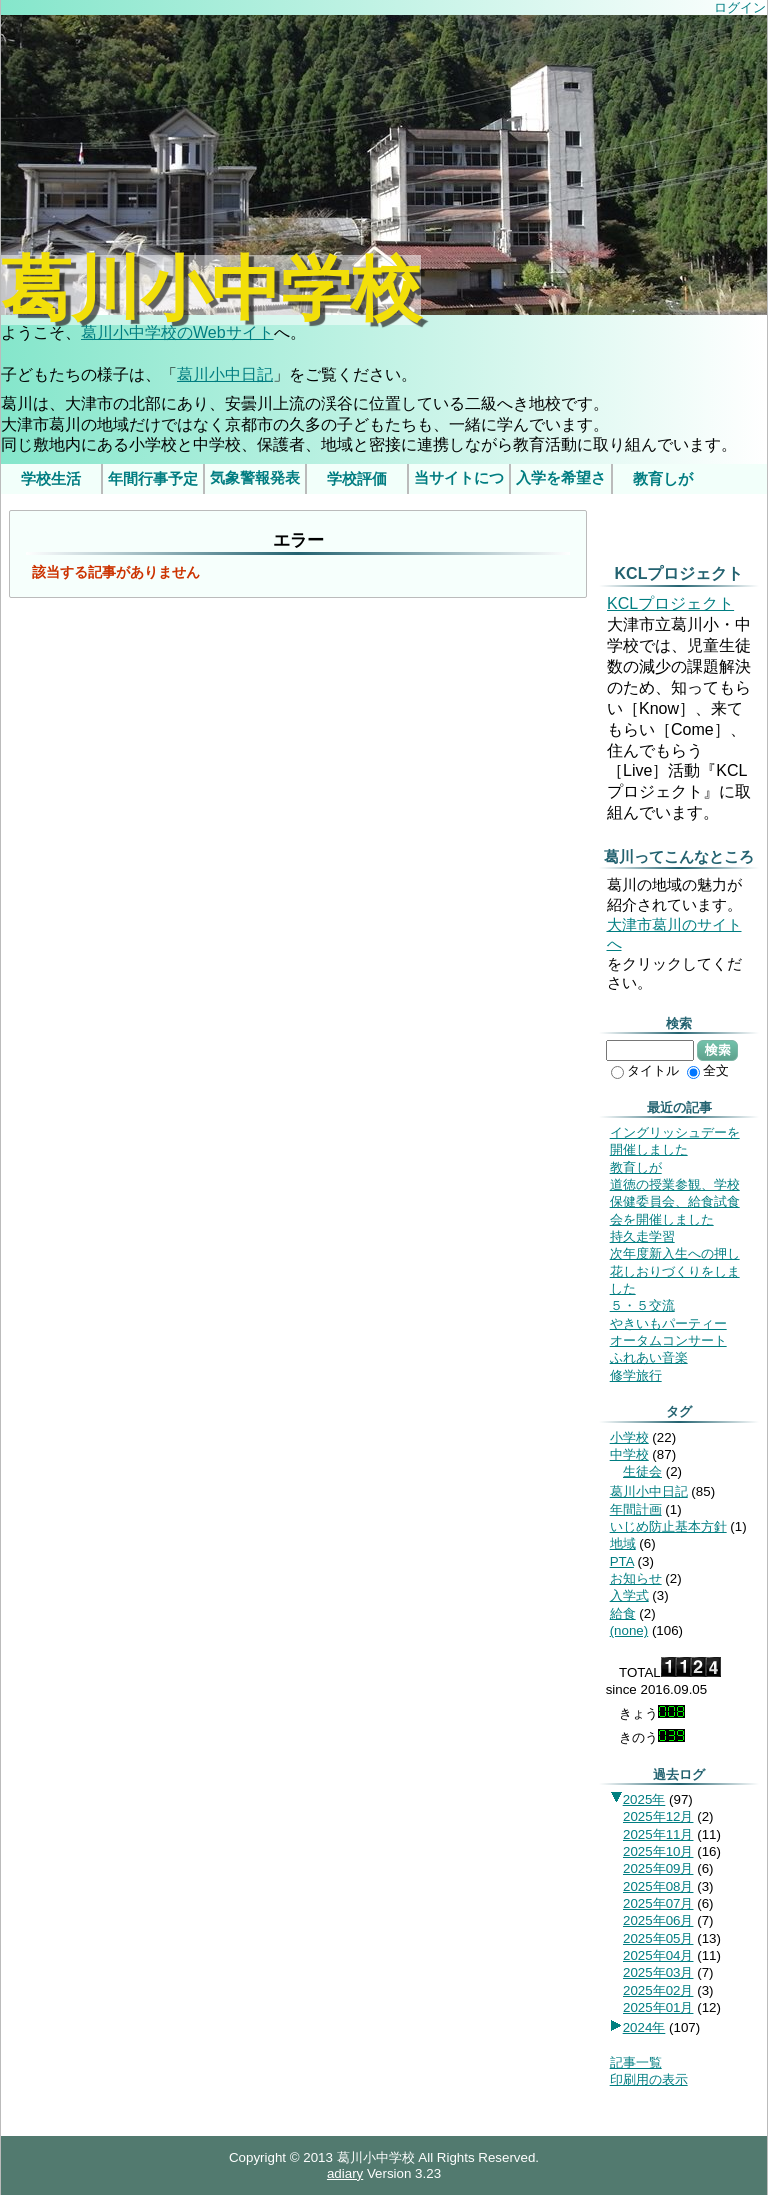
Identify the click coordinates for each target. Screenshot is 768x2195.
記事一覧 (636, 2062)
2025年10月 (658, 1851)
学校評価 (357, 479)
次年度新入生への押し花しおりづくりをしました (675, 1271)
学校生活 (51, 479)
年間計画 (636, 1509)
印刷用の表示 (649, 2079)
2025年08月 (658, 1886)
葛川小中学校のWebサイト (177, 332)
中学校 (629, 1454)
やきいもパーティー (668, 1323)
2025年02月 (658, 1990)
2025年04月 (658, 1955)
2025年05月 (658, 1938)
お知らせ (636, 1578)
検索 (717, 1050)
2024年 (644, 2027)
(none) (629, 1630)
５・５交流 (642, 1305)
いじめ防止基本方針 (668, 1526)
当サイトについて (459, 482)
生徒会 (642, 1471)
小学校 (629, 1437)
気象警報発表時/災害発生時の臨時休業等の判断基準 (255, 482)
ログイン (740, 7)
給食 (623, 1613)
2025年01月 (658, 2007)
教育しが (663, 479)
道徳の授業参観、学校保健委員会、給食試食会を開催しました (675, 1202)
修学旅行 (636, 1375)
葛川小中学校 (211, 290)
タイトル (645, 1070)
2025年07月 (658, 1903)
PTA (622, 1561)
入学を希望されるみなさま (561, 482)
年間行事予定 (153, 479)
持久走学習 (642, 1236)
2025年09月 (658, 1868)
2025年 (644, 1799)
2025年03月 (658, 1972)
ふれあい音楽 (649, 1357)
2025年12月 (658, 1816)
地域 (623, 1543)
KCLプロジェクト (670, 603)
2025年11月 (658, 1834)
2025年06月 (658, 1920)
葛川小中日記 (225, 374)
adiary (345, 2173)
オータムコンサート (668, 1340)
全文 (708, 1070)
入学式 (629, 1595)
